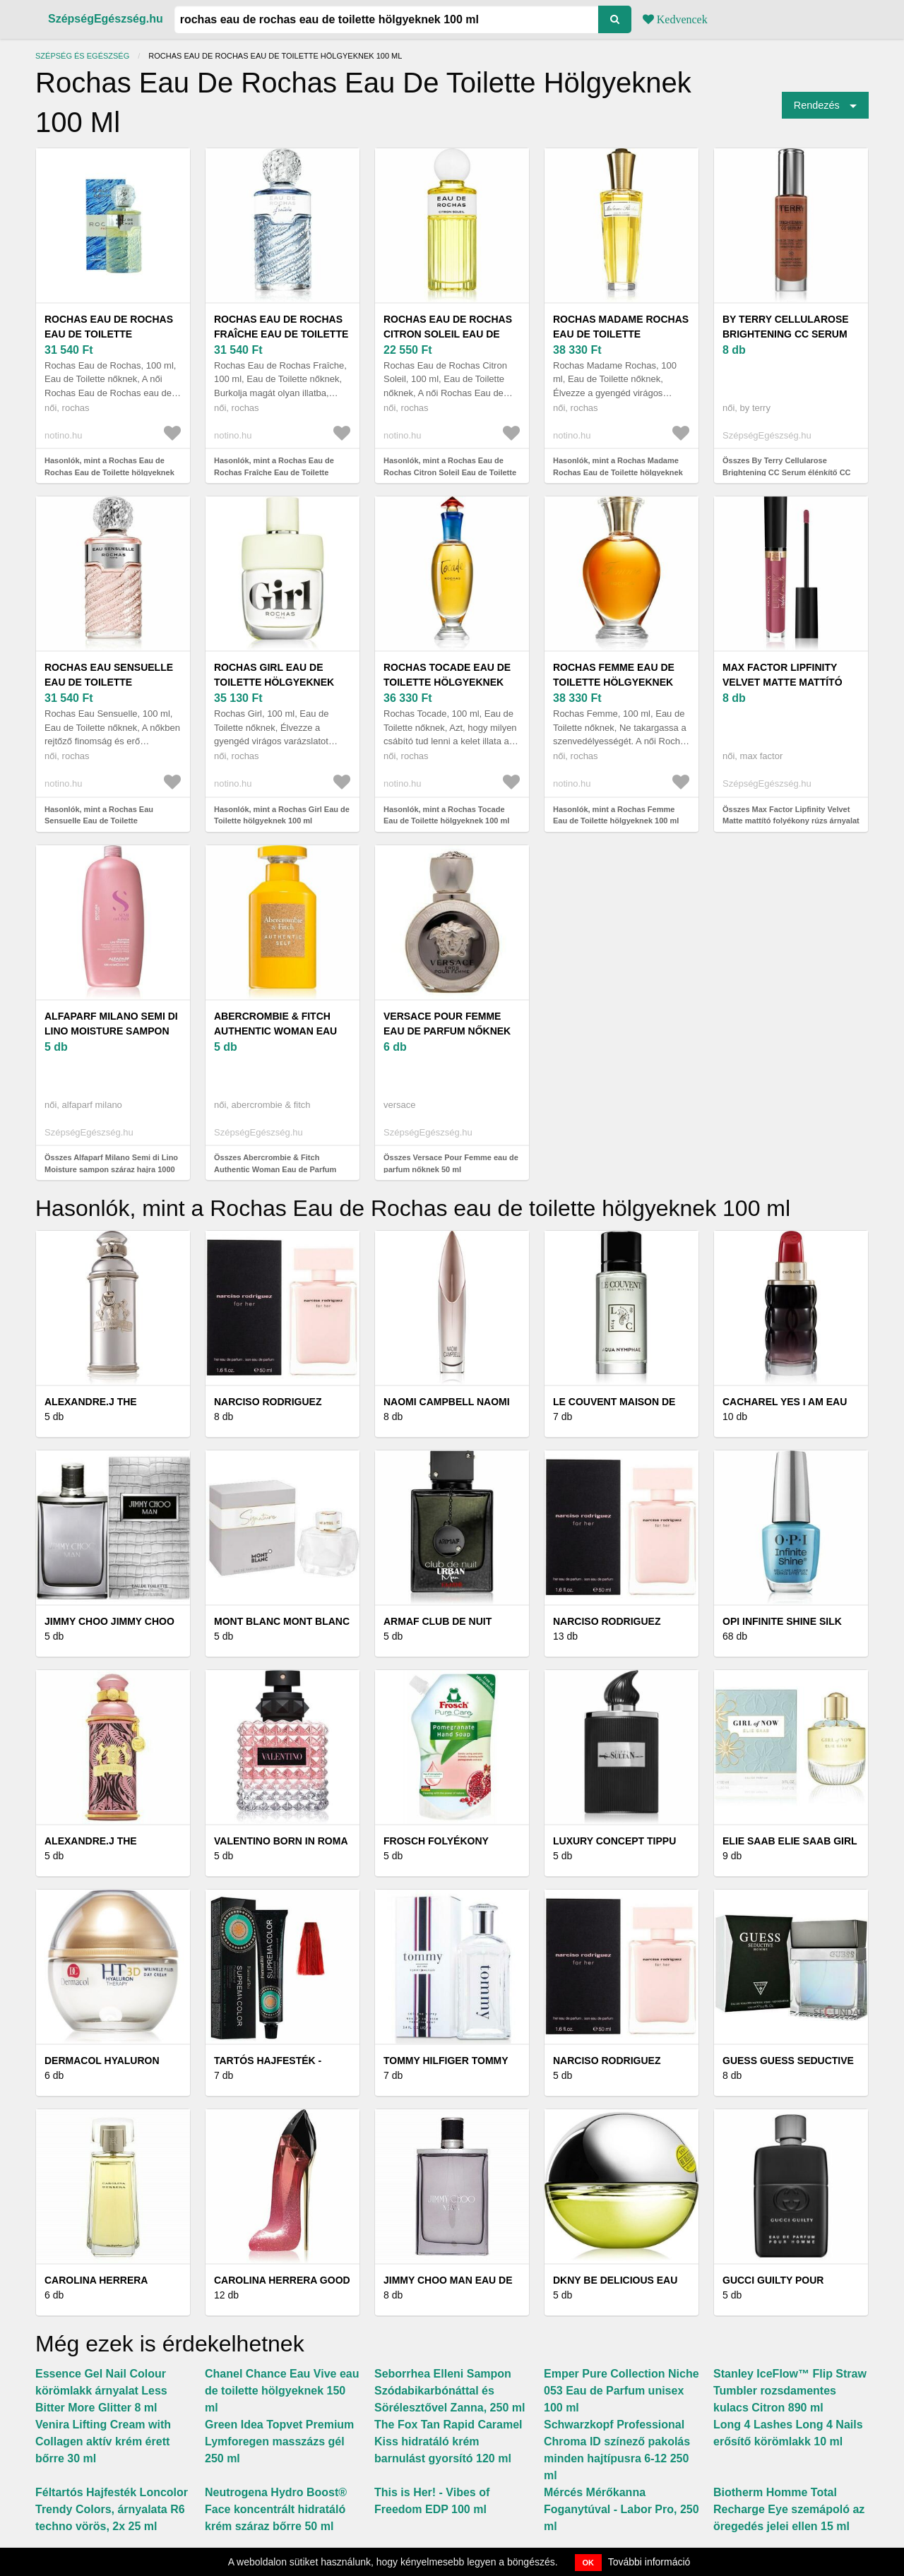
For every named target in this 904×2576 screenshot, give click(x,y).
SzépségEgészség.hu (105, 19)
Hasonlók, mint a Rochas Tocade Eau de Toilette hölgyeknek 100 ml (446, 815)
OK (589, 2562)
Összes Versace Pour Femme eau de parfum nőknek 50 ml (450, 1163)
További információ (649, 2562)
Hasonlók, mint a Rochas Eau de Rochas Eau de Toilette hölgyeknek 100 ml (109, 472)
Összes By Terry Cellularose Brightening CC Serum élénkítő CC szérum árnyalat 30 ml (786, 472)
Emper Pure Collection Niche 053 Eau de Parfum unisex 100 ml (621, 2391)
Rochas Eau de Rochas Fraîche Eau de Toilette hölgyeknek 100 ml (281, 334)
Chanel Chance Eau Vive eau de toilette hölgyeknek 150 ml (282, 2391)
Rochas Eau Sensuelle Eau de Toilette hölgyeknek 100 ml (108, 682)
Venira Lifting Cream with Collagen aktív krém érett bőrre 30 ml (103, 2441)
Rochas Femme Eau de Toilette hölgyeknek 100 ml (613, 682)
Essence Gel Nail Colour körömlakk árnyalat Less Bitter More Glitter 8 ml (101, 2391)
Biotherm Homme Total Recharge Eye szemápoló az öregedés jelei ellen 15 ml (788, 2509)
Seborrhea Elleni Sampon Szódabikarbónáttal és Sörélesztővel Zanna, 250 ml (449, 2391)
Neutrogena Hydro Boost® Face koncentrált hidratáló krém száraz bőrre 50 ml (276, 2509)
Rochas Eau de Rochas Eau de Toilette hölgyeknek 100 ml (108, 334)
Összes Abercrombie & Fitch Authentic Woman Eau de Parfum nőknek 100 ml (275, 1169)
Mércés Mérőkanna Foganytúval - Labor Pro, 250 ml (621, 2509)
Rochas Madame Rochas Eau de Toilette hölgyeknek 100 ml (621, 334)
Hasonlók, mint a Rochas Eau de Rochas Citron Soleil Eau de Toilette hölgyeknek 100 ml (449, 472)
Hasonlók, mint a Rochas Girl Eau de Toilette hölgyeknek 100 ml (282, 815)
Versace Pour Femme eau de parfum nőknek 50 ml (447, 1030)
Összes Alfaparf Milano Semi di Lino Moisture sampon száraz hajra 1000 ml (111, 1169)
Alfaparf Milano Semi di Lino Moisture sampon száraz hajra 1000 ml (111, 1030)
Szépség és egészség (82, 56)
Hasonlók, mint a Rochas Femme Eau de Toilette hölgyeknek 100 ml (616, 815)
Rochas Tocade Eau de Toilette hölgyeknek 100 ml (447, 682)
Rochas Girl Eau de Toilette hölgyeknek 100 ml (274, 682)
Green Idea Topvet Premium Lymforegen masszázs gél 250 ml (279, 2441)
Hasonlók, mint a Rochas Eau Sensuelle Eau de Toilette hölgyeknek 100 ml (98, 821)
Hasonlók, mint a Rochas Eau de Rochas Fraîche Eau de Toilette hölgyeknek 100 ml (274, 472)
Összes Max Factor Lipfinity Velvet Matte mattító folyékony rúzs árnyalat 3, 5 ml (791, 821)
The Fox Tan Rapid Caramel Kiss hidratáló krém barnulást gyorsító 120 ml (448, 2441)
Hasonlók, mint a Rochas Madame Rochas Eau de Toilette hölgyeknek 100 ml (618, 472)
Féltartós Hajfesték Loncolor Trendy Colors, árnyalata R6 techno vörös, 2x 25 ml (111, 2509)
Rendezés (817, 105)
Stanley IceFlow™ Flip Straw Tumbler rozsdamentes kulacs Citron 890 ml (790, 2391)
